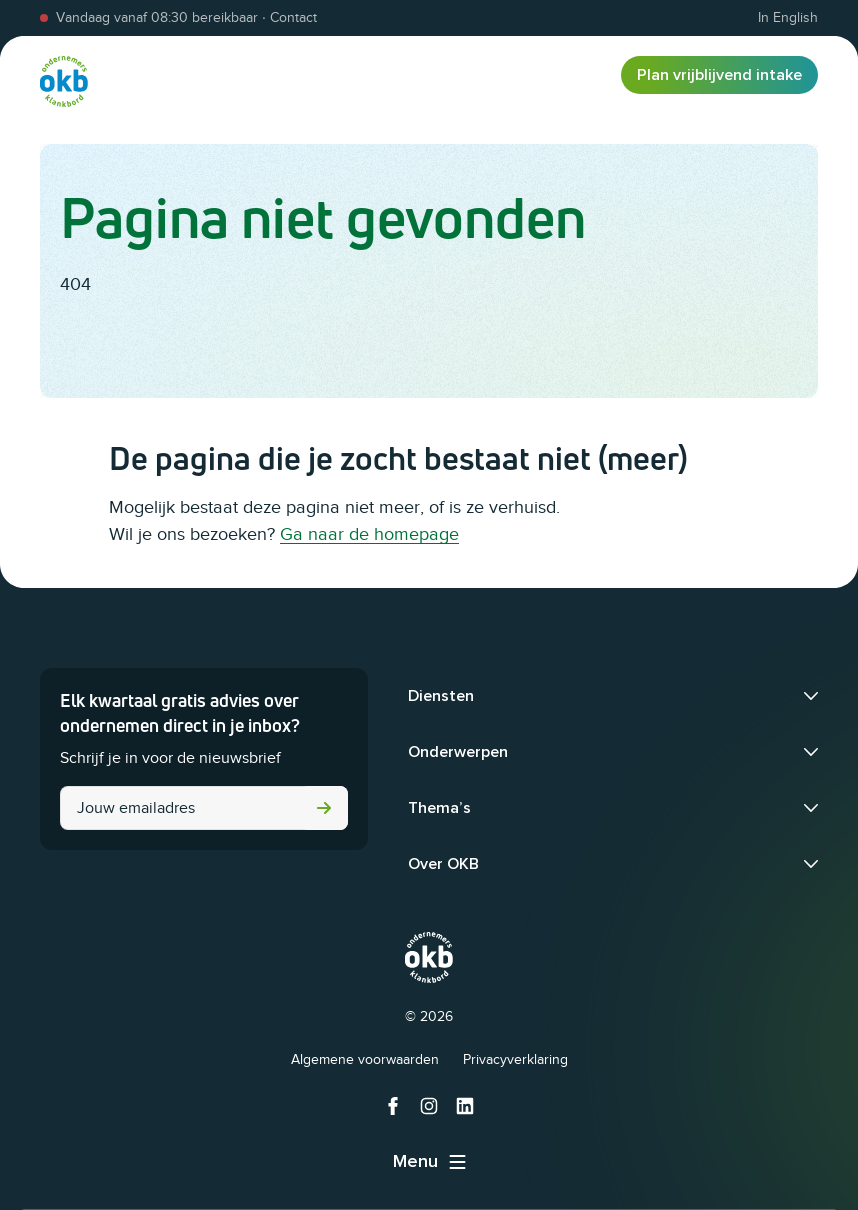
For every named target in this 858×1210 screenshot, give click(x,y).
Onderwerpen (458, 752)
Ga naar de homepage (369, 534)
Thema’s (439, 808)
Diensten (441, 696)
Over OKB (443, 864)
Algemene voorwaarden (365, 1059)
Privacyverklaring (515, 1059)
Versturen (324, 808)
